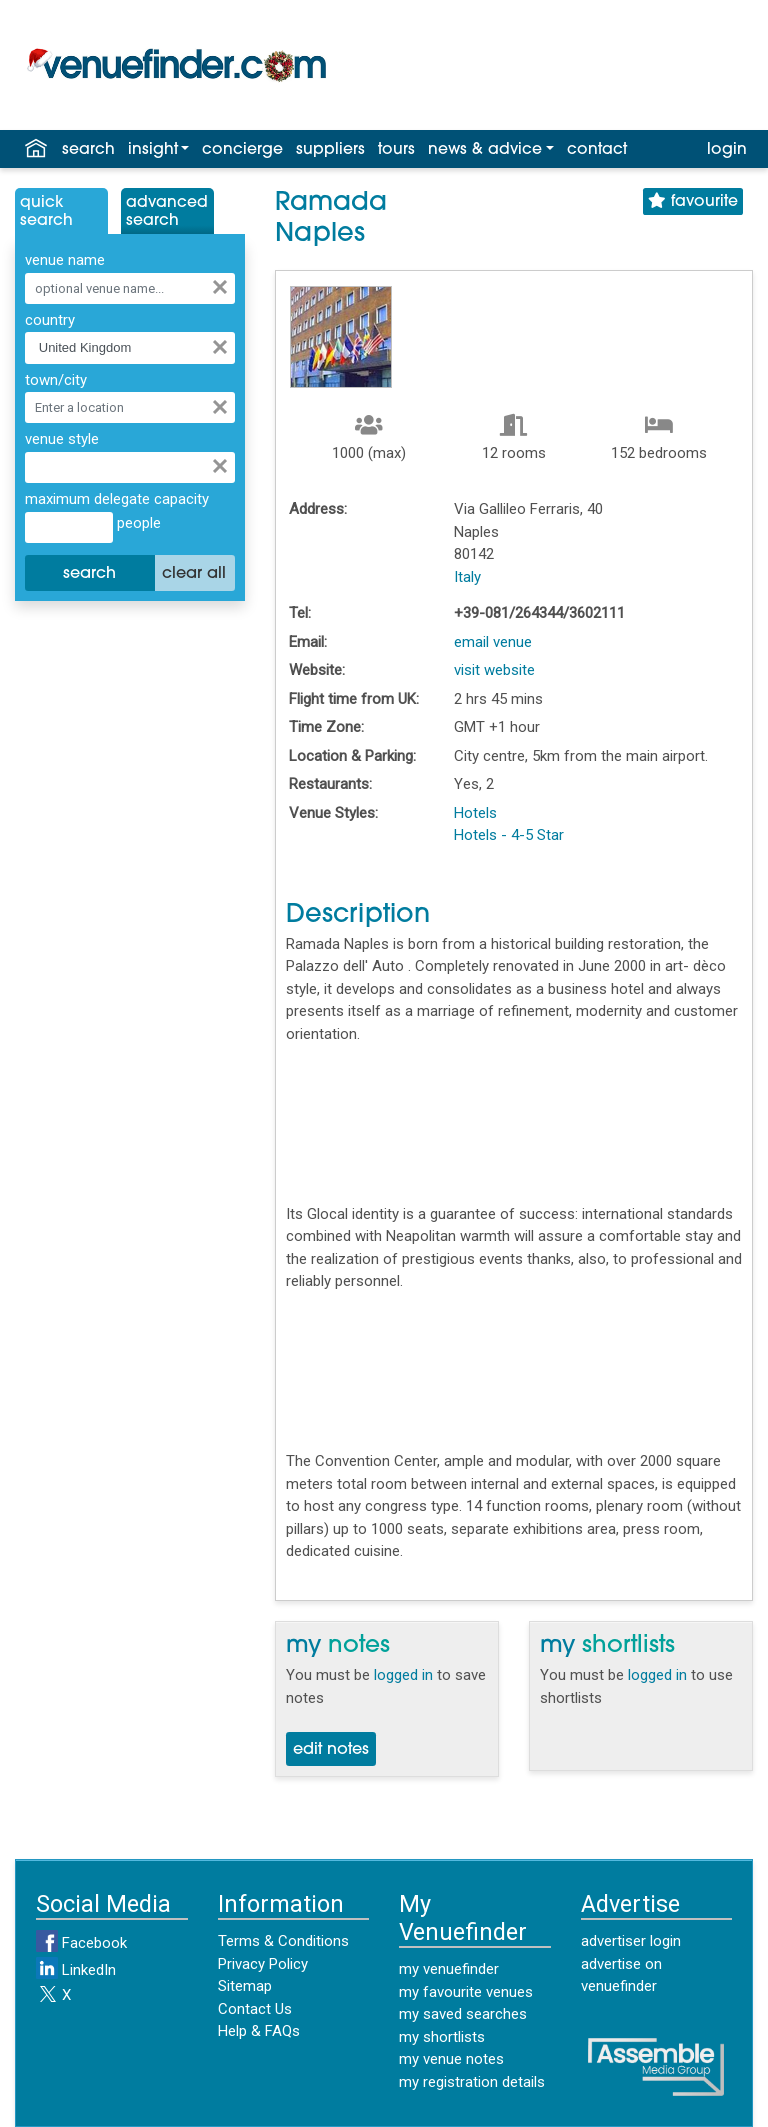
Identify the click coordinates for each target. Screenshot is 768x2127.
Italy (467, 577)
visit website (494, 670)
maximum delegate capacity (117, 499)
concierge (242, 150)
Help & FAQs (259, 2031)
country (50, 320)
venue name (65, 260)
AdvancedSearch (167, 212)
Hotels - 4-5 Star (509, 835)
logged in (403, 1675)
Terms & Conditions (283, 1941)
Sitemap (245, 1986)
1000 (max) (369, 453)
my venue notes (451, 2059)
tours (396, 150)
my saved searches (463, 2014)
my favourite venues (466, 1992)
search (88, 150)
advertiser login (631, 1941)
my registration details (472, 2082)
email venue (493, 642)
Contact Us (255, 2009)
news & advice (485, 150)
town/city (56, 380)
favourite (693, 201)
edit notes (331, 1750)
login (727, 150)
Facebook (81, 1943)
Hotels (475, 813)
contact (597, 150)
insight (153, 150)
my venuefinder (449, 1969)
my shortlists (442, 2037)
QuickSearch (46, 212)
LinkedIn (76, 1970)
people (137, 523)
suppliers (330, 150)
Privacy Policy (263, 1964)
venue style (62, 439)
